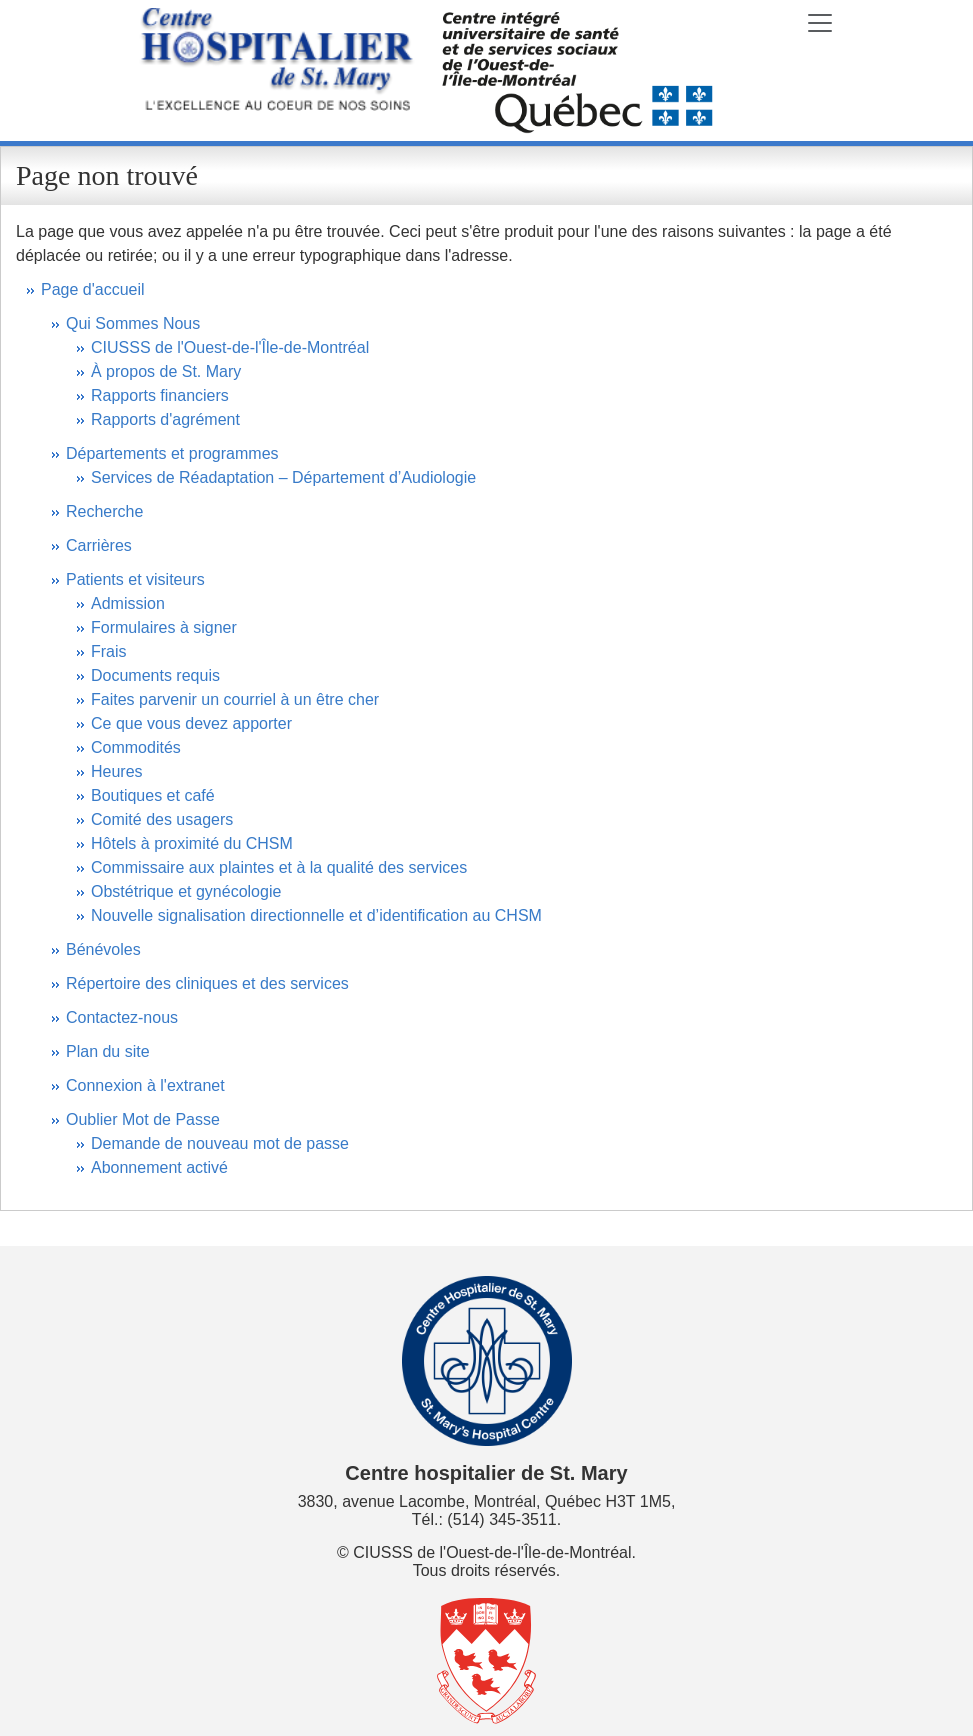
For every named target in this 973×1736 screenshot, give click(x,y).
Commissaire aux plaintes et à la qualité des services (279, 867)
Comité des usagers (162, 819)
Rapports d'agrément (165, 419)
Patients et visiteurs (135, 579)
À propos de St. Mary (166, 371)
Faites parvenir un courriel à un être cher (235, 699)
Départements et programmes (172, 453)
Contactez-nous (122, 1017)
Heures (117, 771)
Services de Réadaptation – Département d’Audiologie (283, 477)
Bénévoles (103, 949)
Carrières (99, 545)
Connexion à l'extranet (145, 1085)
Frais (109, 651)
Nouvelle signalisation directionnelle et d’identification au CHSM (316, 915)
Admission (128, 603)
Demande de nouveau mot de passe (220, 1143)
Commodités (136, 747)
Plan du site (108, 1051)
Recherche (104, 511)
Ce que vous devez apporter (191, 723)
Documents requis (155, 675)
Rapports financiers (160, 395)
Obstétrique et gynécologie (186, 891)
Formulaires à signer (164, 627)
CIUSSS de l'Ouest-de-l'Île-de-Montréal (230, 347)
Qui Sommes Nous (133, 323)
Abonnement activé (159, 1167)
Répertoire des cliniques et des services (207, 983)
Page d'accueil (93, 289)
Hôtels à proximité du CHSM (192, 843)
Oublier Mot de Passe (143, 1119)
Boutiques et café (153, 795)
